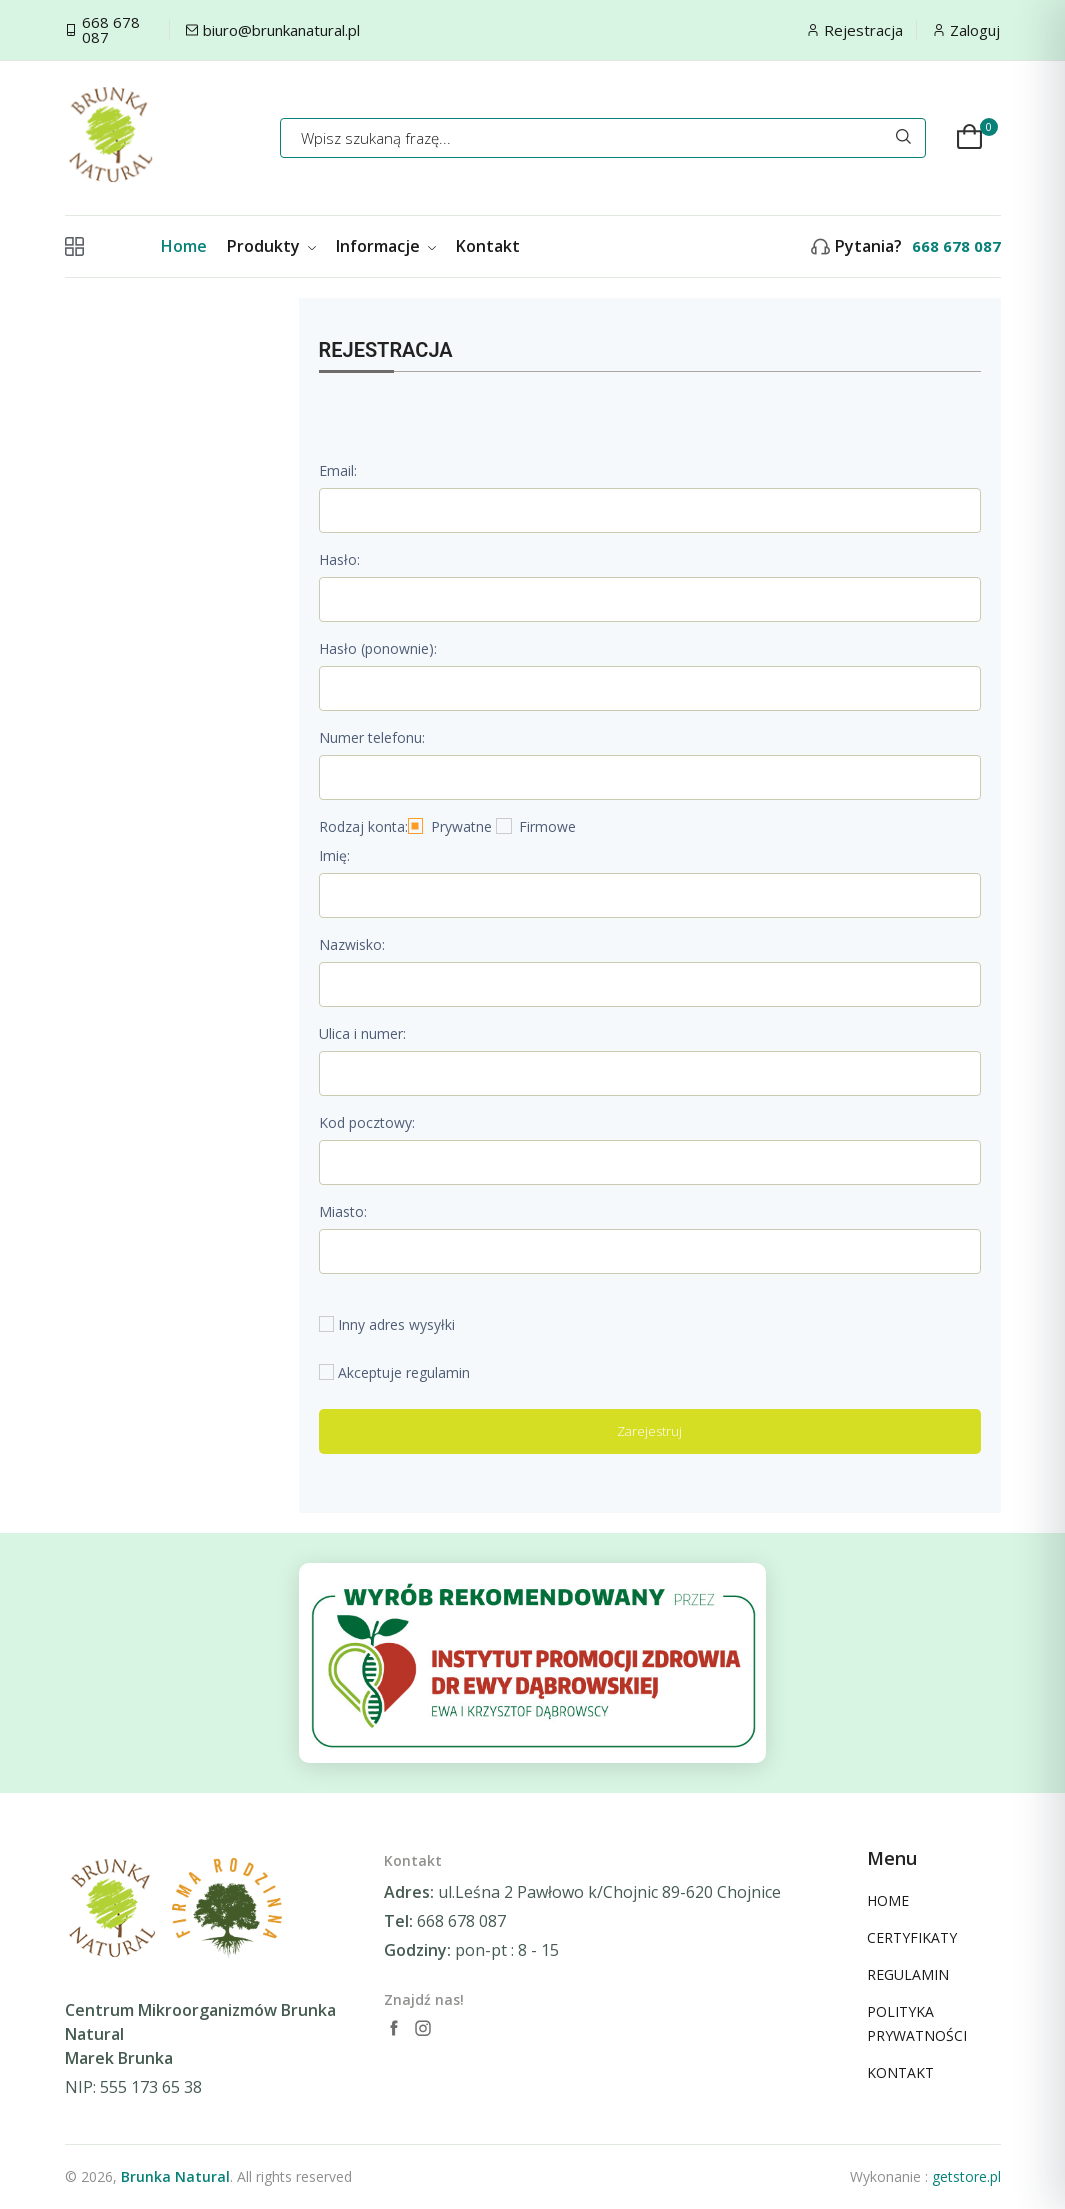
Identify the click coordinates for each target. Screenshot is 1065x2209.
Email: (338, 470)
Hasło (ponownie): (378, 648)
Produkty (271, 246)
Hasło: (339, 559)
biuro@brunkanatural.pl (281, 30)
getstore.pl (966, 2176)
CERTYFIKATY (912, 1937)
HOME (888, 1900)
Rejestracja (863, 30)
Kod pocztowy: (367, 1122)
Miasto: (343, 1211)
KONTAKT (900, 2072)
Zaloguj (975, 30)
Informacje (386, 246)
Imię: (334, 855)
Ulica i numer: (362, 1033)
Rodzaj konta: (363, 826)
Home (184, 246)
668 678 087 (111, 30)
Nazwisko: (352, 944)
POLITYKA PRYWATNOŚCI (917, 2023)
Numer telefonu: (372, 737)
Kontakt (488, 246)
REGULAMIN (908, 1974)
